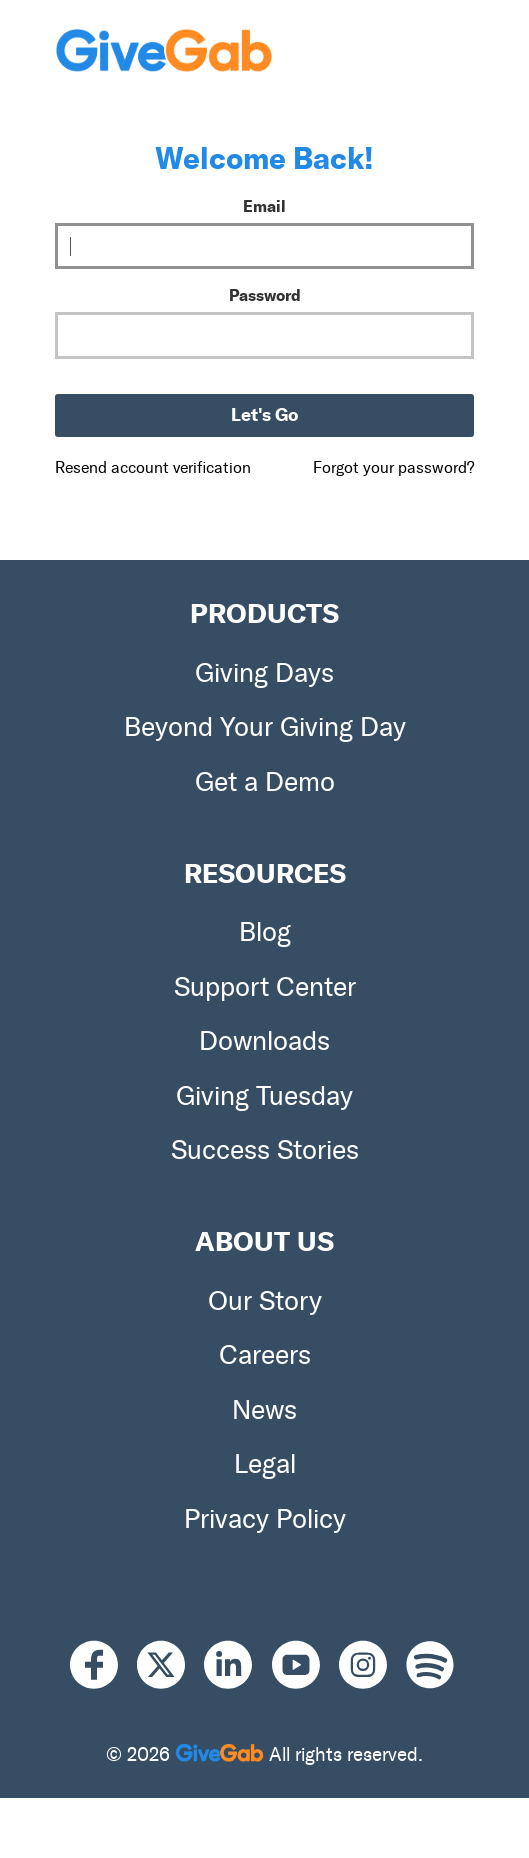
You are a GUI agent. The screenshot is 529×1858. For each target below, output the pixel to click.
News (264, 1410)
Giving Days (264, 673)
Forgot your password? (393, 467)
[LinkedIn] (237, 1665)
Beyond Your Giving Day (265, 727)
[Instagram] (372, 1665)
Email (264, 206)
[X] (170, 1665)
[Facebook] (103, 1665)
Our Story (265, 1301)
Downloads (264, 1041)
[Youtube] (305, 1665)
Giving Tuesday (264, 1096)
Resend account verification (153, 467)
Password (265, 295)
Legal (265, 1464)
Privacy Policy (265, 1519)
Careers (265, 1355)
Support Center (265, 987)
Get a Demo (265, 782)
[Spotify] (430, 1665)
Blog (265, 932)
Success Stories (265, 1150)
